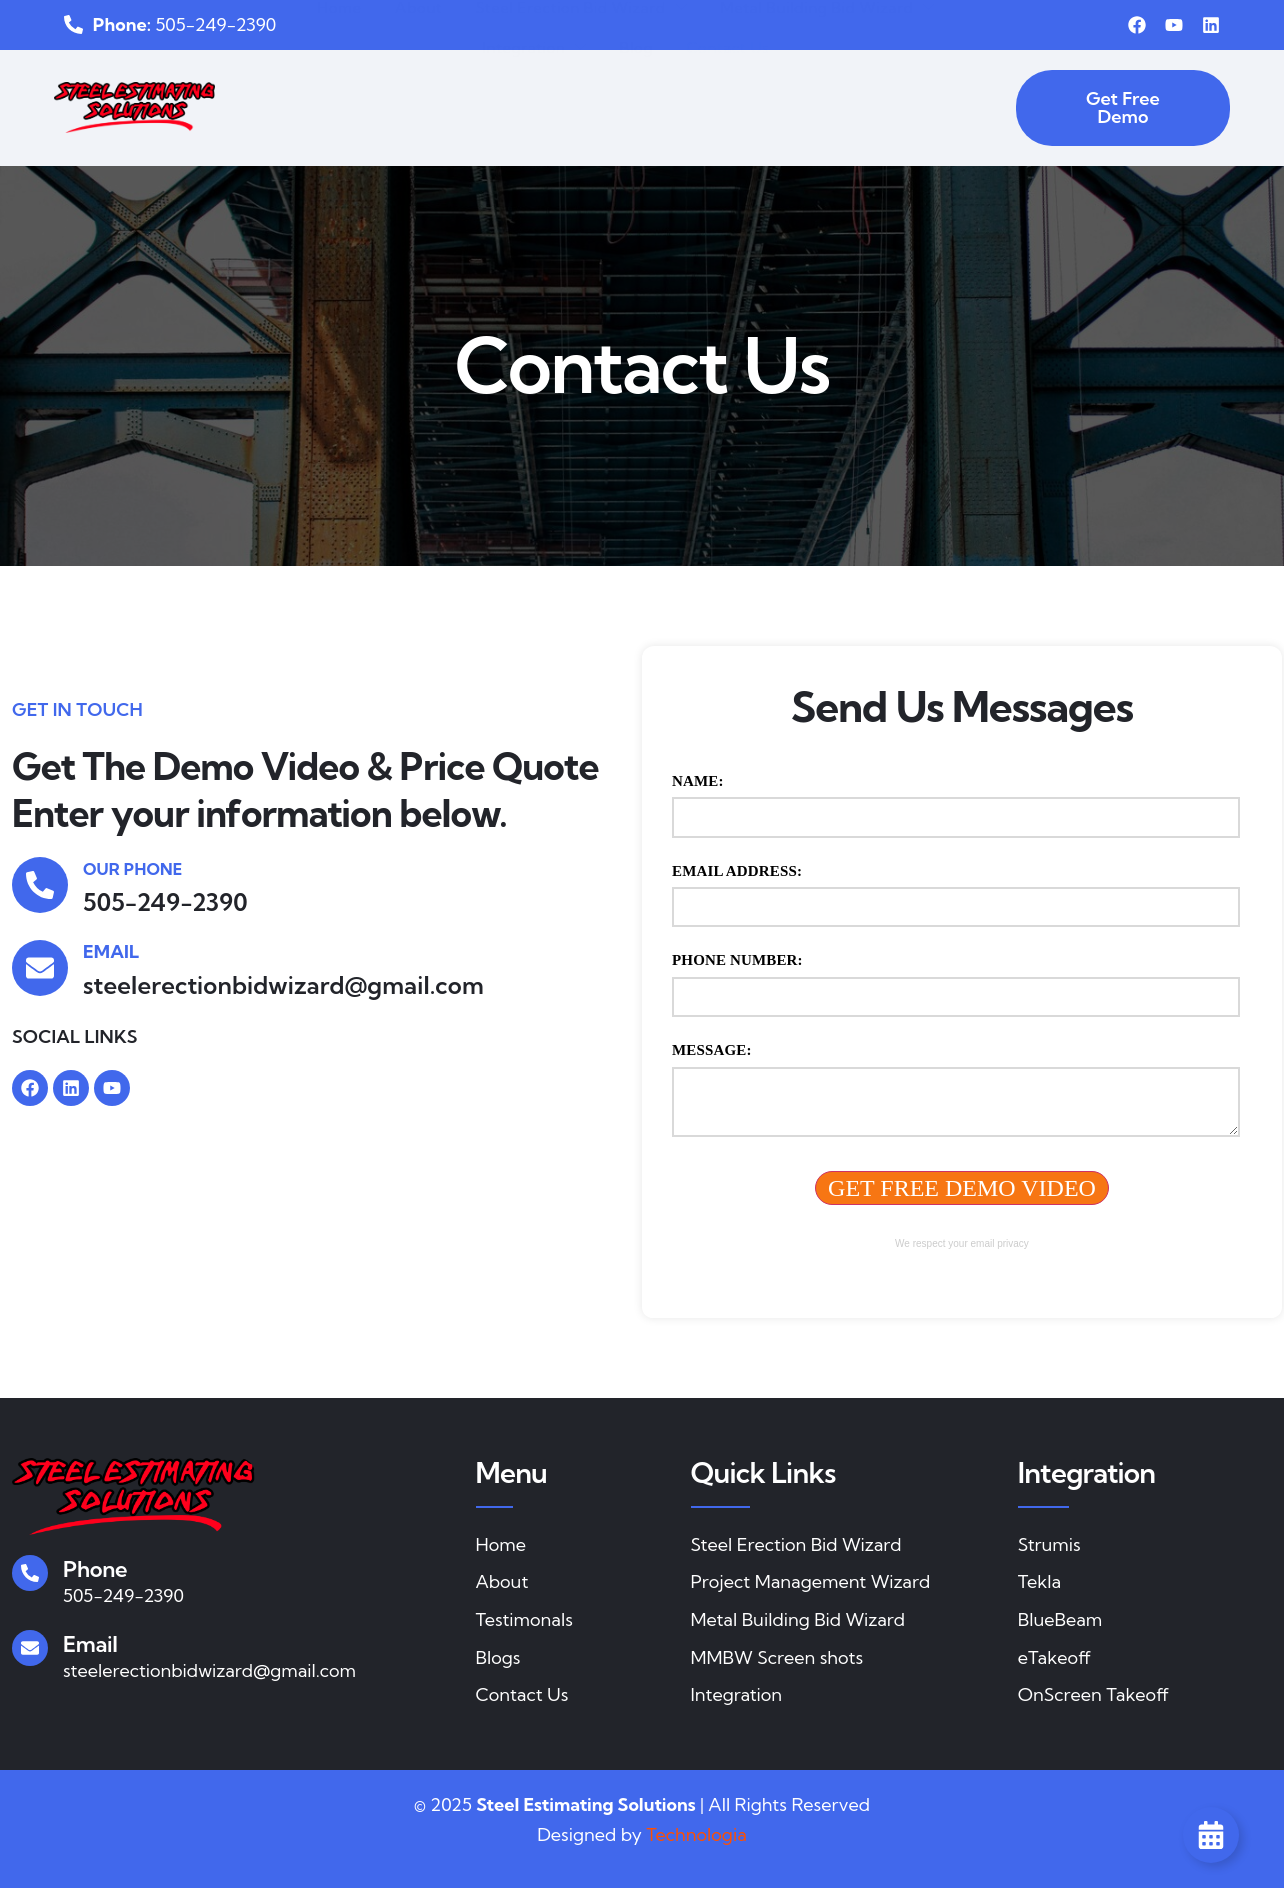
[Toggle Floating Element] (1211, 1835)
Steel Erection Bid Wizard (516, 88)
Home (281, 87)
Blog (574, 127)
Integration (949, 88)
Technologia (696, 1834)
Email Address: (737, 871)
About (358, 87)
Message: (712, 1050)
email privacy (1000, 1243)
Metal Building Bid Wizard (760, 88)
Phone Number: (737, 960)
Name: (698, 781)
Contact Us (662, 127)
